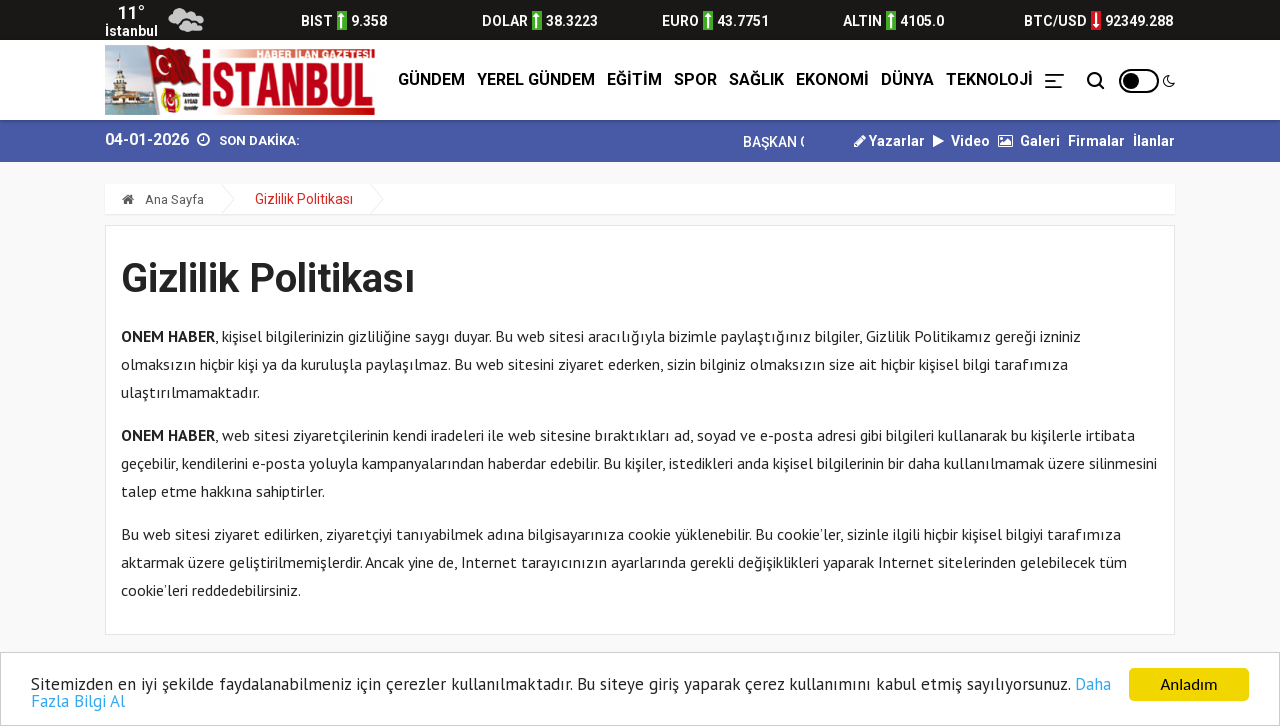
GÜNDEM (431, 79)
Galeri (1029, 141)
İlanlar (1154, 141)
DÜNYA (907, 79)
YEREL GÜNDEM (536, 79)
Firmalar (1096, 141)
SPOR (695, 79)
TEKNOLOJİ (989, 79)
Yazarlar (889, 141)
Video (961, 141)
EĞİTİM (634, 79)
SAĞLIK (756, 79)
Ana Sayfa (163, 199)
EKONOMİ (832, 79)
